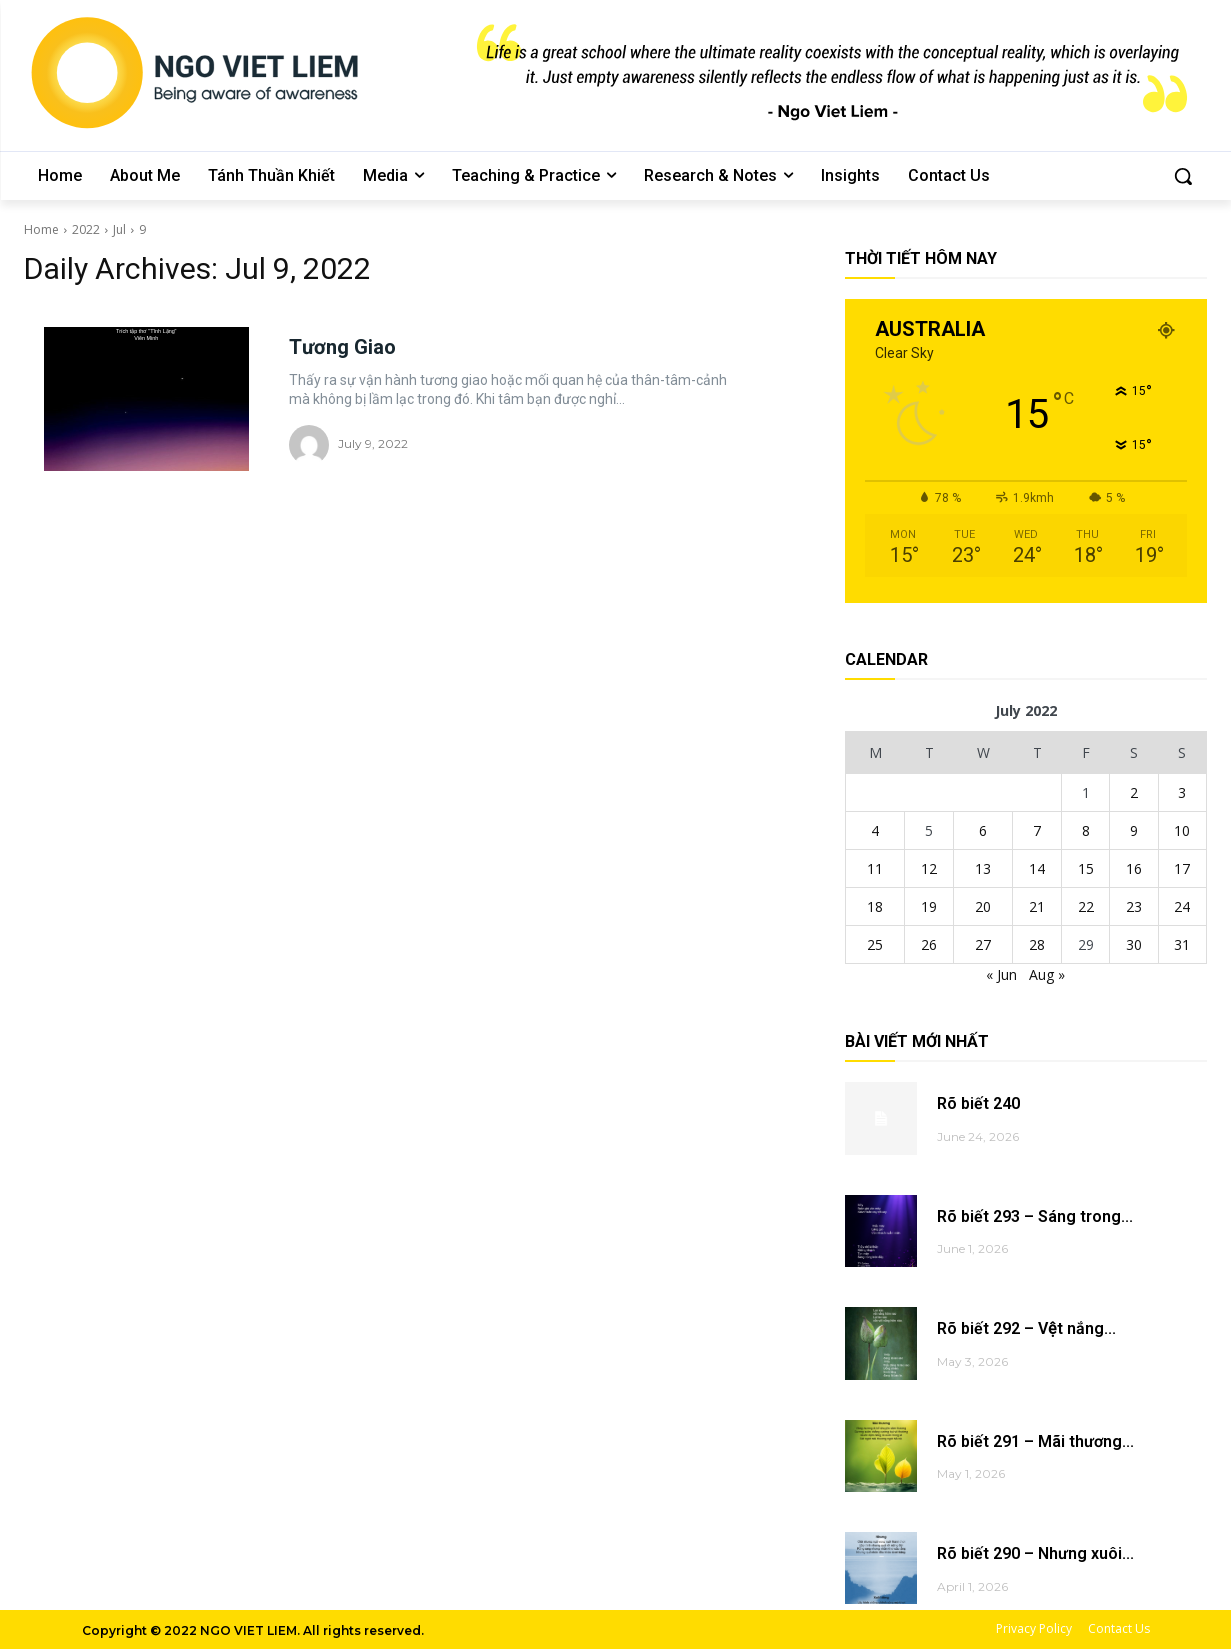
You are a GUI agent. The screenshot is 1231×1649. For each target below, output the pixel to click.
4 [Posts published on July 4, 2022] (875, 830)
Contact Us (1119, 1628)
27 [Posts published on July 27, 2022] (983, 944)
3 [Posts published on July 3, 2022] (1182, 792)
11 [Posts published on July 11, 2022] (875, 868)
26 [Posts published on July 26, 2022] (929, 944)
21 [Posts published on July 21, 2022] (1037, 906)
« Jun (1001, 974)
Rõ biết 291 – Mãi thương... (1035, 1441)
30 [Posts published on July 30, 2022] (1134, 944)
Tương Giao (342, 347)
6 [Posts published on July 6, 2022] (983, 830)
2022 (86, 229)
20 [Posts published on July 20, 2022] (983, 906)
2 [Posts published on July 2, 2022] (1134, 792)
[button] (1183, 176)
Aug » (1047, 974)
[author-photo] (312, 445)
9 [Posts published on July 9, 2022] (1134, 830)
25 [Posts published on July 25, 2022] (875, 944)
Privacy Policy (1034, 1628)
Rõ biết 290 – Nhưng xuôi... (1035, 1553)
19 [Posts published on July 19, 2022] (929, 906)
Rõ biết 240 (978, 1103)
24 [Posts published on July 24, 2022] (1182, 906)
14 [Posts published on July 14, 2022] (1037, 868)
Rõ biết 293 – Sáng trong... (1035, 1216)
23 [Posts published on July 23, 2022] (1134, 906)
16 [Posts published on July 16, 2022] (1134, 868)
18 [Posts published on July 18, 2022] (875, 906)
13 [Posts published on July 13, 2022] (983, 868)
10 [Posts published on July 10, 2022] (1182, 830)
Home (41, 229)
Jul (119, 229)
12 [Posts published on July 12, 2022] (929, 868)
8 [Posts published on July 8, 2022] (1086, 830)
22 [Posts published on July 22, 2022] (1086, 906)
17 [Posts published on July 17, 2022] (1182, 868)
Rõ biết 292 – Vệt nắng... (1026, 1328)
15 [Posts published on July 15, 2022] (1086, 868)
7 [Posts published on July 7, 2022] (1037, 830)
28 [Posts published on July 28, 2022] (1037, 944)
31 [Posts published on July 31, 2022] (1182, 944)
